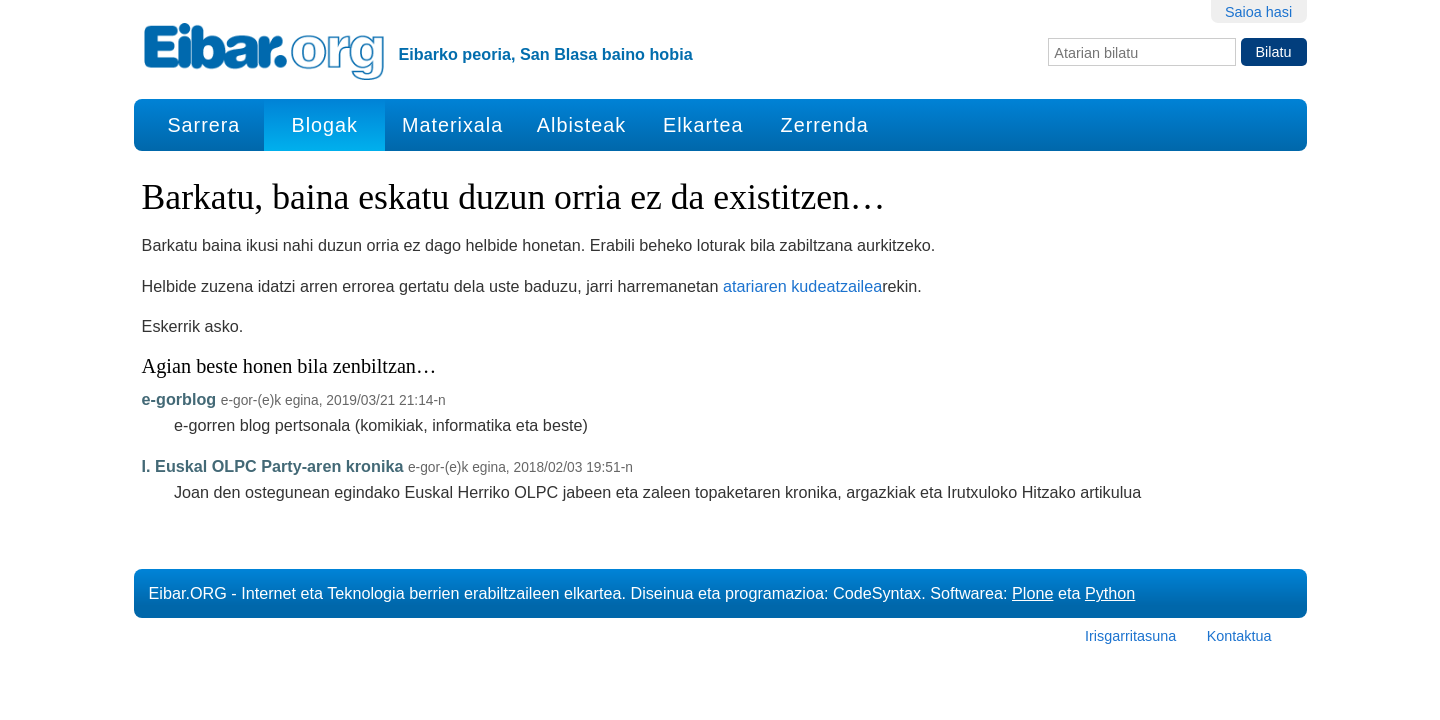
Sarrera (203, 125)
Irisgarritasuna (1130, 636)
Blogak (324, 125)
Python (1110, 593)
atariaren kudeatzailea (802, 286)
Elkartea (703, 125)
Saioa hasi (1258, 12)
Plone (1032, 593)
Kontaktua (1239, 636)
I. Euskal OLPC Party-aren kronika (273, 466)
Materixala (452, 125)
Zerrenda (825, 125)
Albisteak (581, 125)
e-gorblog (179, 399)
